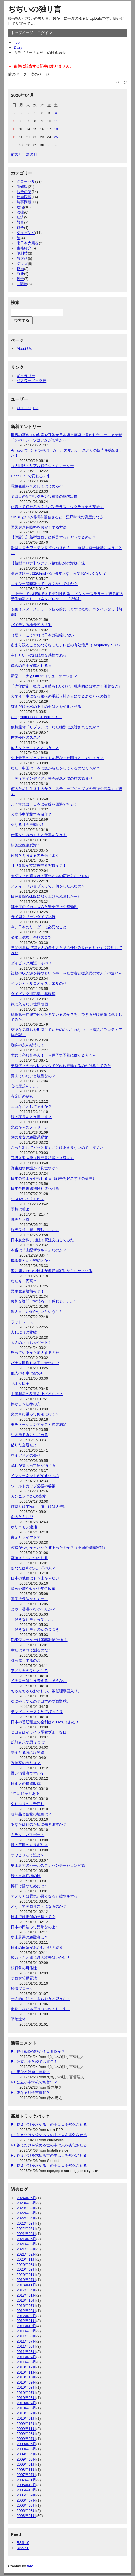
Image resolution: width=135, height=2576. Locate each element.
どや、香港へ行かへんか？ (33, 1609)
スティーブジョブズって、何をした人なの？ (48, 886)
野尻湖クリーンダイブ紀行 (33, 917)
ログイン (44, 33)
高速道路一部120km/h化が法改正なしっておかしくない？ (58, 573)
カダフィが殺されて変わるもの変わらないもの (50, 876)
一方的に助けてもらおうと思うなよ (40, 1999)
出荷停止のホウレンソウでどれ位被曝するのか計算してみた (61, 1066)
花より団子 (20, 1383)
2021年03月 (26, 2249)
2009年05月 (26, 2449)
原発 (20, 273)
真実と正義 (20, 1219)
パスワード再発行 (31, 381)
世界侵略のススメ (26, 737)
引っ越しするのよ (26, 1660)
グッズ (22, 263)
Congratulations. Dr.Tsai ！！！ (36, 717)
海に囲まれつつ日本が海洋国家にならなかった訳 (51, 1271)
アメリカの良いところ (29, 1671)
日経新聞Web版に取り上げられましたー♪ (45, 896)
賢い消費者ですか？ (27, 1773)
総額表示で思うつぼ (27, 1742)
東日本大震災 (28, 243)
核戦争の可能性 (24, 1968)
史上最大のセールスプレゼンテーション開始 (48, 1865)
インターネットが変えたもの (35, 1476)
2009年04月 (26, 2454)
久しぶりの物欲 (24, 1332)
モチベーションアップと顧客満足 (39, 1424)
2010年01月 (26, 2418)
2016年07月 (26, 2305)
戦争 (20, 227)
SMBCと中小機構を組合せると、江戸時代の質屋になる (57, 517)
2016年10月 (26, 2300)
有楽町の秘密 (22, 1096)
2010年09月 (26, 2382)
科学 (20, 279)
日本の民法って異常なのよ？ (35, 1927)
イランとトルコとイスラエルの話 (39, 983)
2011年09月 (26, 2331)
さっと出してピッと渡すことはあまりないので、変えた (57, 1147)
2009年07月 (26, 2439)
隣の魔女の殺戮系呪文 (29, 1137)
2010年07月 (26, 2392)
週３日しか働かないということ (37, 1311)
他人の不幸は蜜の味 (27, 1373)
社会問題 (24, 197)
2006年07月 (26, 2500)
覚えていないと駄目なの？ (33, 1076)
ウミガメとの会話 (26, 1455)
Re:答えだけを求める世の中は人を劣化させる (49, 2124)
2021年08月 (26, 2234)
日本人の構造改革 (26, 1783)
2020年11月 (26, 2259)
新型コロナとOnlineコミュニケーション (44, 676)
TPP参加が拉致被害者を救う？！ (38, 865)
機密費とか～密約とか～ (31, 1260)
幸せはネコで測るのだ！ (31, 1650)
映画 (20, 269)
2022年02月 (26, 2228)
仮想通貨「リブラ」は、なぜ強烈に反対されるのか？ (55, 727)
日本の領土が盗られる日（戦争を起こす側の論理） (53, 1178)
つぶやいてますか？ (27, 1199)
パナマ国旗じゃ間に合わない (35, 1363)
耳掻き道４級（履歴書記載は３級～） (42, 1158)
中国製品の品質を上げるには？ (37, 1394)
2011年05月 (26, 2351)
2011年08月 (26, 2336)
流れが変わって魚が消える (33, 1465)
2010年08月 (26, 2387)
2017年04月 (26, 2290)
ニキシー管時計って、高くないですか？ (44, 584)
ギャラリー (26, 376)
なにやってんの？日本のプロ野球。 (40, 1701)
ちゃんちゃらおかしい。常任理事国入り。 (46, 1691)
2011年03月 (26, 2362)
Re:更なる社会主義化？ (30, 2072)
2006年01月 (26, 2516)
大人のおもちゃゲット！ (31, 1342)
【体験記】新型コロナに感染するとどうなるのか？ (53, 537)
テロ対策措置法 (24, 1978)
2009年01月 (26, 2464)
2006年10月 (26, 2490)
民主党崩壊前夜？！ (27, 1291)
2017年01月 (26, 2295)
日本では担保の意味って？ (33, 1917)
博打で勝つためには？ (29, 1886)
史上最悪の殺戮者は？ (29, 1937)
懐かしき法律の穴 (26, 1404)
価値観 (22, 186)
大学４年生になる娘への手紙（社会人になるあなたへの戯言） (63, 696)
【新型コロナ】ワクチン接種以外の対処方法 (48, 563)
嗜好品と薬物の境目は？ (31, 1814)
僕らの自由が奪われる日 (31, 665)
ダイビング (26, 233)
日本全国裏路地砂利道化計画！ (37, 1188)
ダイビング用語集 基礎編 (33, 994)
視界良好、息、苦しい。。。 (35, 1230)
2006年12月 (26, 2485)
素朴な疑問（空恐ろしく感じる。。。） (44, 1301)
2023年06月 (26, 2203)
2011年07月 (26, 2341)
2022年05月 (26, 2213)
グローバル (26, 181)
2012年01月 (26, 2321)
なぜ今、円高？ (24, 1281)
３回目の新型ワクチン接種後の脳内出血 (44, 496)
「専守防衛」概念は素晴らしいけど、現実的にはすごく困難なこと (66, 686)
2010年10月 (26, 2377)
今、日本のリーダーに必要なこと (39, 927)
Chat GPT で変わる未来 (30, 476)
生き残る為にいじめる (29, 1435)
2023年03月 (26, 2208)
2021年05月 (26, 2244)
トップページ (22, 33)
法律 (20, 212)
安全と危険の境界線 (27, 1752)
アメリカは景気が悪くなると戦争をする (44, 1896)
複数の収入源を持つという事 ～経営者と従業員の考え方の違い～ (66, 973)
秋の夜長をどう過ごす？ (31, 1117)
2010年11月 (26, 2372)
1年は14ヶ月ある (25, 1793)
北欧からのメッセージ (29, 1127)
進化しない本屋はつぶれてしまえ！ (40, 2009)
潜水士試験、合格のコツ (31, 937)
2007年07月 (26, 2475)
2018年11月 (26, 2285)
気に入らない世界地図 (29, 1004)
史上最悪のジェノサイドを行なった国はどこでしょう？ (57, 758)
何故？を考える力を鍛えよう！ (37, 855)
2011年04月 (26, 2357)
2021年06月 (26, 2239)
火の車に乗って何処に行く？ (35, 1414)
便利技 (22, 253)
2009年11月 (26, 2429)
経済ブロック (22, 1988)
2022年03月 (26, 2223)
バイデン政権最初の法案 (31, 625)
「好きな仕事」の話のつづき (35, 1629)
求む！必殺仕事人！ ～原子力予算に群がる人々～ (53, 1055)
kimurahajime (27, 408)
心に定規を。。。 (26, 1086)
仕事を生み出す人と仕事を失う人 (39, 835)
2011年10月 (26, 2326)
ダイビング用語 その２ (31, 963)
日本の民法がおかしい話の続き (37, 1947)
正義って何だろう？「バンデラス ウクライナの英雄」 (57, 507)
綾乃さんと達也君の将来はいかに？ (40, 1957)
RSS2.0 (23, 2548)
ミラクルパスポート (27, 1835)
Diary (18, 47)
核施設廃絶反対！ (26, 845)
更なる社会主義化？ (27, 824)
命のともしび (22, 1517)
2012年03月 (26, 2311)
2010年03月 (26, 2408)
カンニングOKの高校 (28, 1496)
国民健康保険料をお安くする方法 (39, 527)
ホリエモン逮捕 (24, 1527)
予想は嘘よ (20, 1209)
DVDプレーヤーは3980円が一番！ (39, 1640)
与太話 (22, 258)
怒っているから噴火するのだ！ (37, 1352)
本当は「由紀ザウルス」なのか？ (39, 1250)
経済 (20, 217)
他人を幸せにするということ (35, 748)
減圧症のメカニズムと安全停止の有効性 (44, 907)
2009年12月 (26, 2423)
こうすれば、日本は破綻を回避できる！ (44, 804)
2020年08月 (26, 2264)
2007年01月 (26, 2480)
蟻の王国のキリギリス (29, 1845)
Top (17, 42)
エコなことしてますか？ (31, 1106)
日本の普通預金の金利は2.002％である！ (45, 1722)
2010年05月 (26, 2398)
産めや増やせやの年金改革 (33, 1588)
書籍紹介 (24, 248)
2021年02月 (26, 2254)
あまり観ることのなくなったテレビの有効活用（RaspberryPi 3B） (66, 645)
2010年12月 (26, 2367)
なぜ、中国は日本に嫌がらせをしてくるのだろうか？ (55, 768)
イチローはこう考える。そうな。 (39, 1681)
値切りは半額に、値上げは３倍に (39, 1506)
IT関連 (22, 284)
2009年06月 (26, 2444)
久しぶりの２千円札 (27, 1804)
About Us (24, 348)
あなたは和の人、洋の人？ (33, 1568)
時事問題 (24, 202)
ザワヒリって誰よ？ (27, 1855)
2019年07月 (26, 2280)
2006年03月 (26, 2510)
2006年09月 (26, 2495)
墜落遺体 (18, 2019)
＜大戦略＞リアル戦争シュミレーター (42, 466)
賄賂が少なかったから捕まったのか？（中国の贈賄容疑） (59, 1547)
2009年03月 (26, 2459)
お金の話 (24, 192)
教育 (20, 222)
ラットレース (22, 1322)
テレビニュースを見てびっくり (37, 1712)
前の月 (16, 154)
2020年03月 (26, 2269)
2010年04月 (26, 2403)
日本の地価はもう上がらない (35, 1578)
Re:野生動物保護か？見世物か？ (38, 2051)
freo (30, 2566)
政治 (20, 207)
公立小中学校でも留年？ (31, 814)
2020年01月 (26, 2274)
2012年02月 (26, 2316)
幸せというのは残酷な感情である (39, 655)
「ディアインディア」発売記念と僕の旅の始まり (51, 778)
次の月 (31, 154)
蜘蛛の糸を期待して (27, 1045)
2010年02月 (26, 2413)
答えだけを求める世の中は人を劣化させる (46, 706)
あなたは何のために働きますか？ (39, 1824)
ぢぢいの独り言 (34, 9)
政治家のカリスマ (26, 1763)
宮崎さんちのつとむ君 (29, 1558)
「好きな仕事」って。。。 (33, 1619)
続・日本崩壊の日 (26, 1876)
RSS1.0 (23, 2542)
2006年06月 (26, 2505)
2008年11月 (26, 2469)
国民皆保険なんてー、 (29, 1599)
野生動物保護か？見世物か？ (35, 1168)
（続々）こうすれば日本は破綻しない (42, 635)
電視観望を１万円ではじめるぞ (37, 486)
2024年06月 (26, 2198)
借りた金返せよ (24, 1445)
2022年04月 (26, 2218)
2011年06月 (26, 2346)
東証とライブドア (26, 1537)
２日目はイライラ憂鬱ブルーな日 (39, 1732)
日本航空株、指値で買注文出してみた (42, 1240)
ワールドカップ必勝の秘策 (33, 1486)
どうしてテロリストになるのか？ (39, 1906)
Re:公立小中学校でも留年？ (34, 2061)
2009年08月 (26, 2433)
